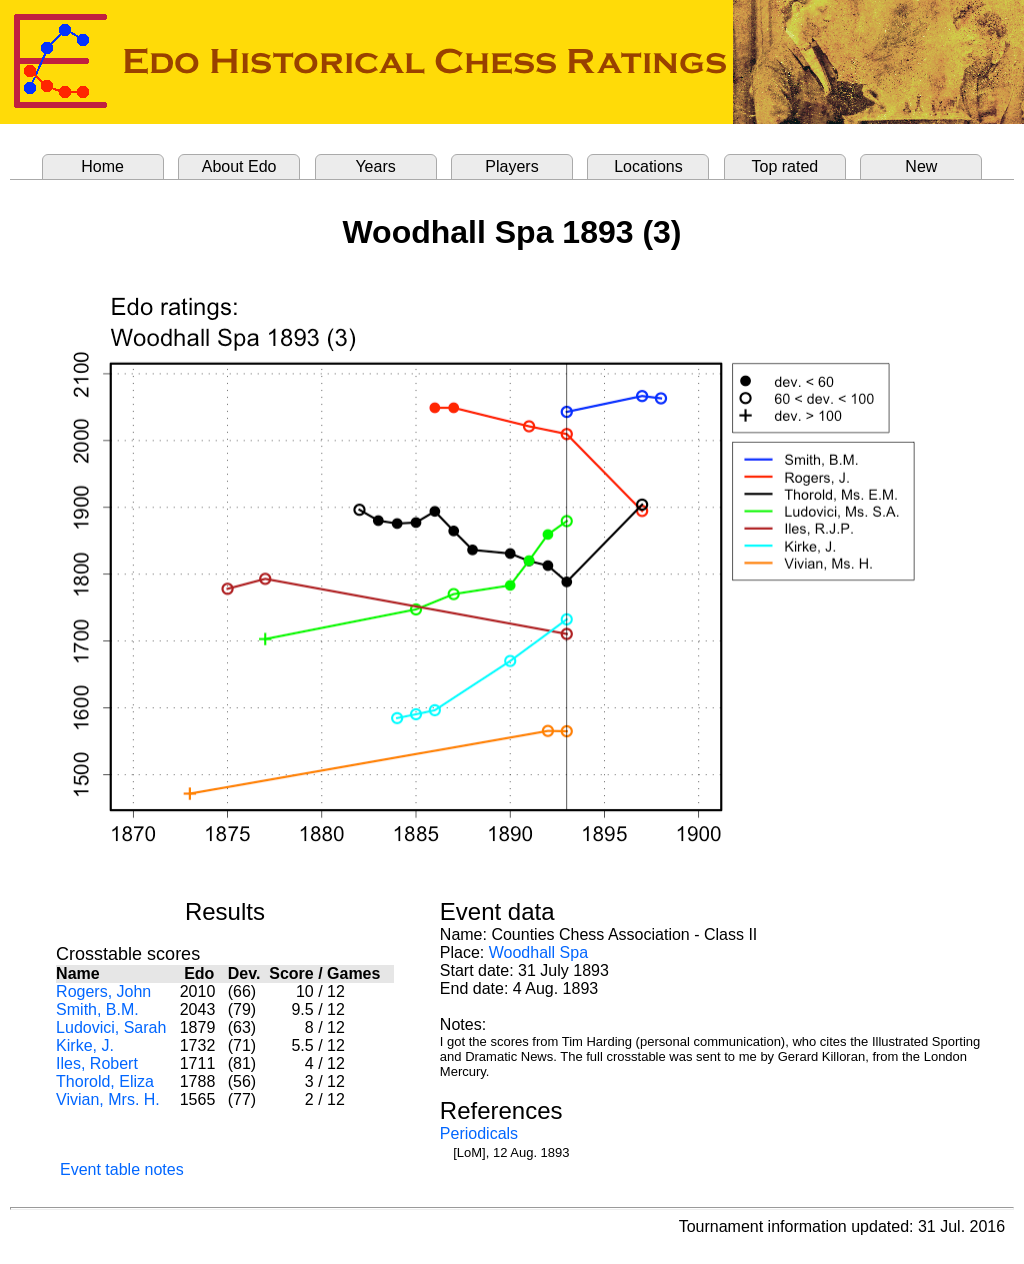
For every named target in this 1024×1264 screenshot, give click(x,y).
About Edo (239, 166)
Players (511, 166)
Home (102, 166)
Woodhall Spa (538, 952)
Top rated (785, 166)
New (921, 166)
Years (375, 166)
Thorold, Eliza (105, 1081)
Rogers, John (103, 991)
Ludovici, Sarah (111, 1027)
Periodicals (479, 1133)
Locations (648, 166)
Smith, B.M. (97, 1009)
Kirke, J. (85, 1045)
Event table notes (122, 1169)
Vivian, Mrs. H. (108, 1099)
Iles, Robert (97, 1063)
